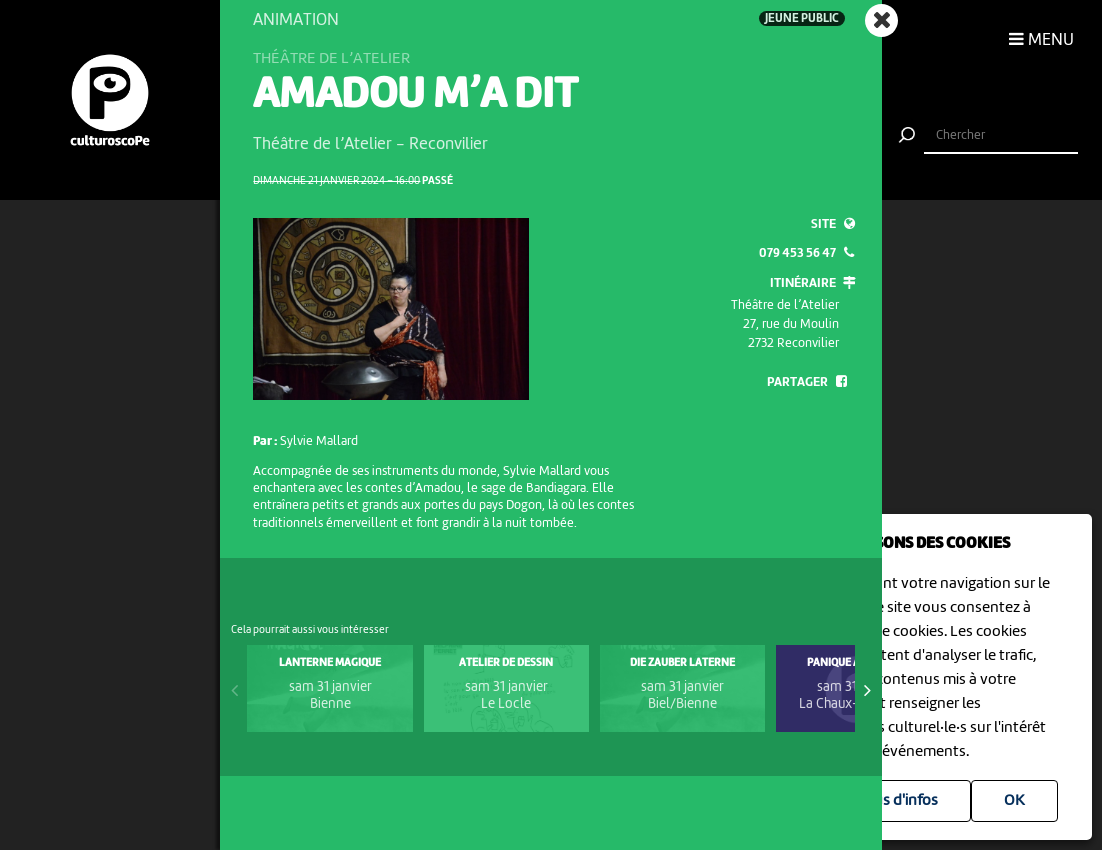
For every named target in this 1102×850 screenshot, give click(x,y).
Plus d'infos (899, 801)
